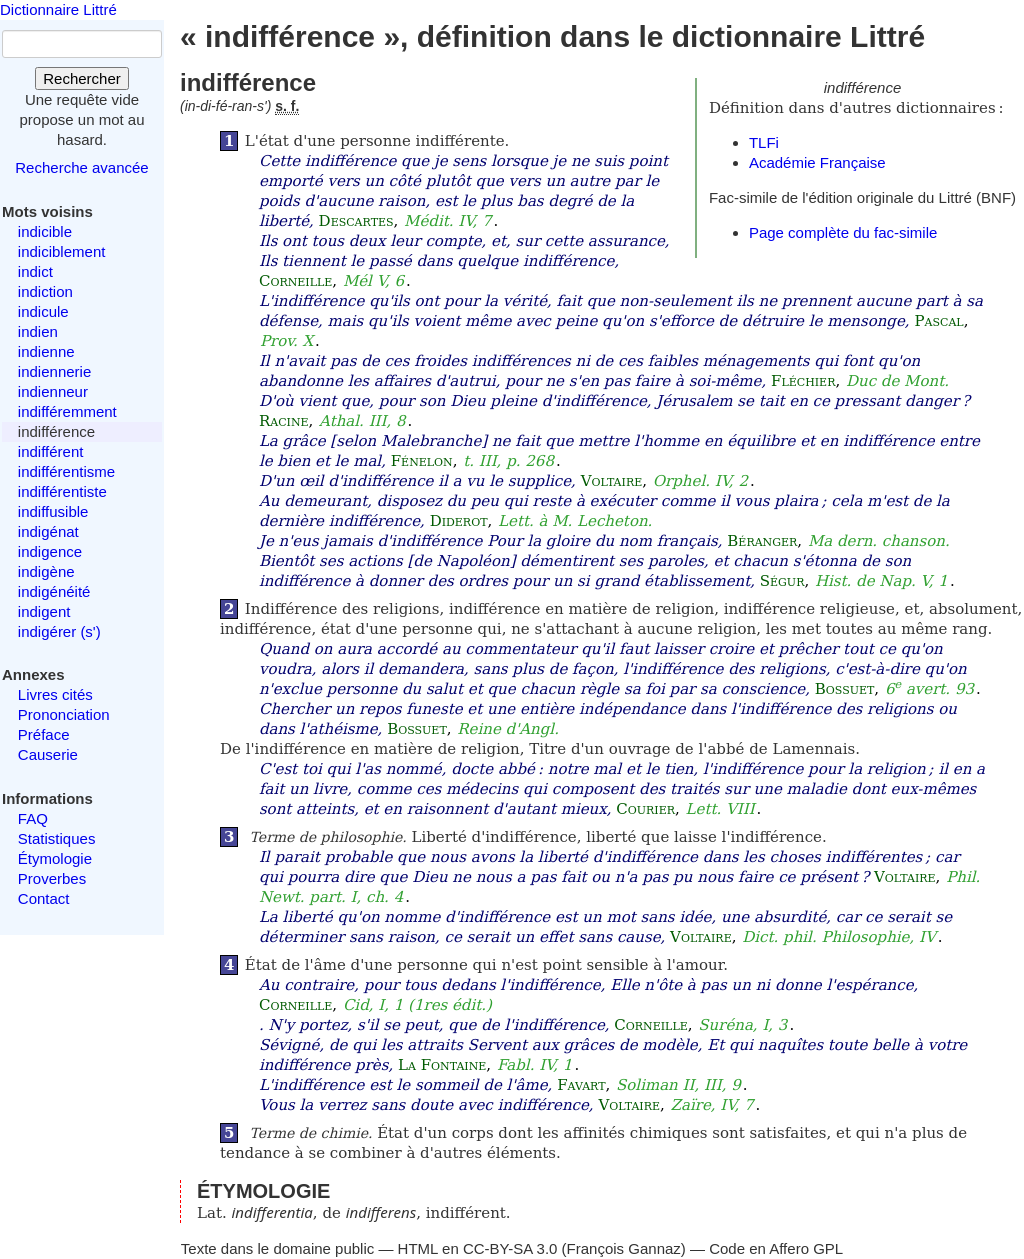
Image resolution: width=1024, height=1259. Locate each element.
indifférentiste (62, 491)
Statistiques (57, 838)
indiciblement (62, 251)
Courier (645, 809)
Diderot (459, 521)
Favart (581, 1085)
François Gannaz (624, 1248)
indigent (44, 611)
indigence (50, 551)
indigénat (48, 531)
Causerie (48, 754)
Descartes (356, 221)
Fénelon (422, 461)
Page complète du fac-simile (843, 232)
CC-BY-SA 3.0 (510, 1248)
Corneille (295, 281)
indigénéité (54, 591)
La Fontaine (442, 1065)
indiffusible (53, 511)
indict (35, 271)
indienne (46, 351)
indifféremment (67, 411)
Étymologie (55, 858)
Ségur (782, 581)
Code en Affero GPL (776, 1248)
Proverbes (52, 878)
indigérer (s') (59, 631)
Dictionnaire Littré (58, 9)
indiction (45, 291)
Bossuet (845, 689)
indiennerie (54, 371)
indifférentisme (66, 471)
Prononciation (64, 714)
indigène (46, 571)
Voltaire (612, 481)
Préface (44, 734)
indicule (43, 311)
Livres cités (55, 694)
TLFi (764, 142)
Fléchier (803, 381)
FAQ (33, 818)
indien (38, 331)
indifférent (51, 451)
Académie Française (817, 162)
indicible (45, 231)
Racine (284, 421)
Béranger (762, 541)
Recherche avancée (81, 167)
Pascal (938, 321)
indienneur (53, 391)
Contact (44, 898)
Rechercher (82, 78)
